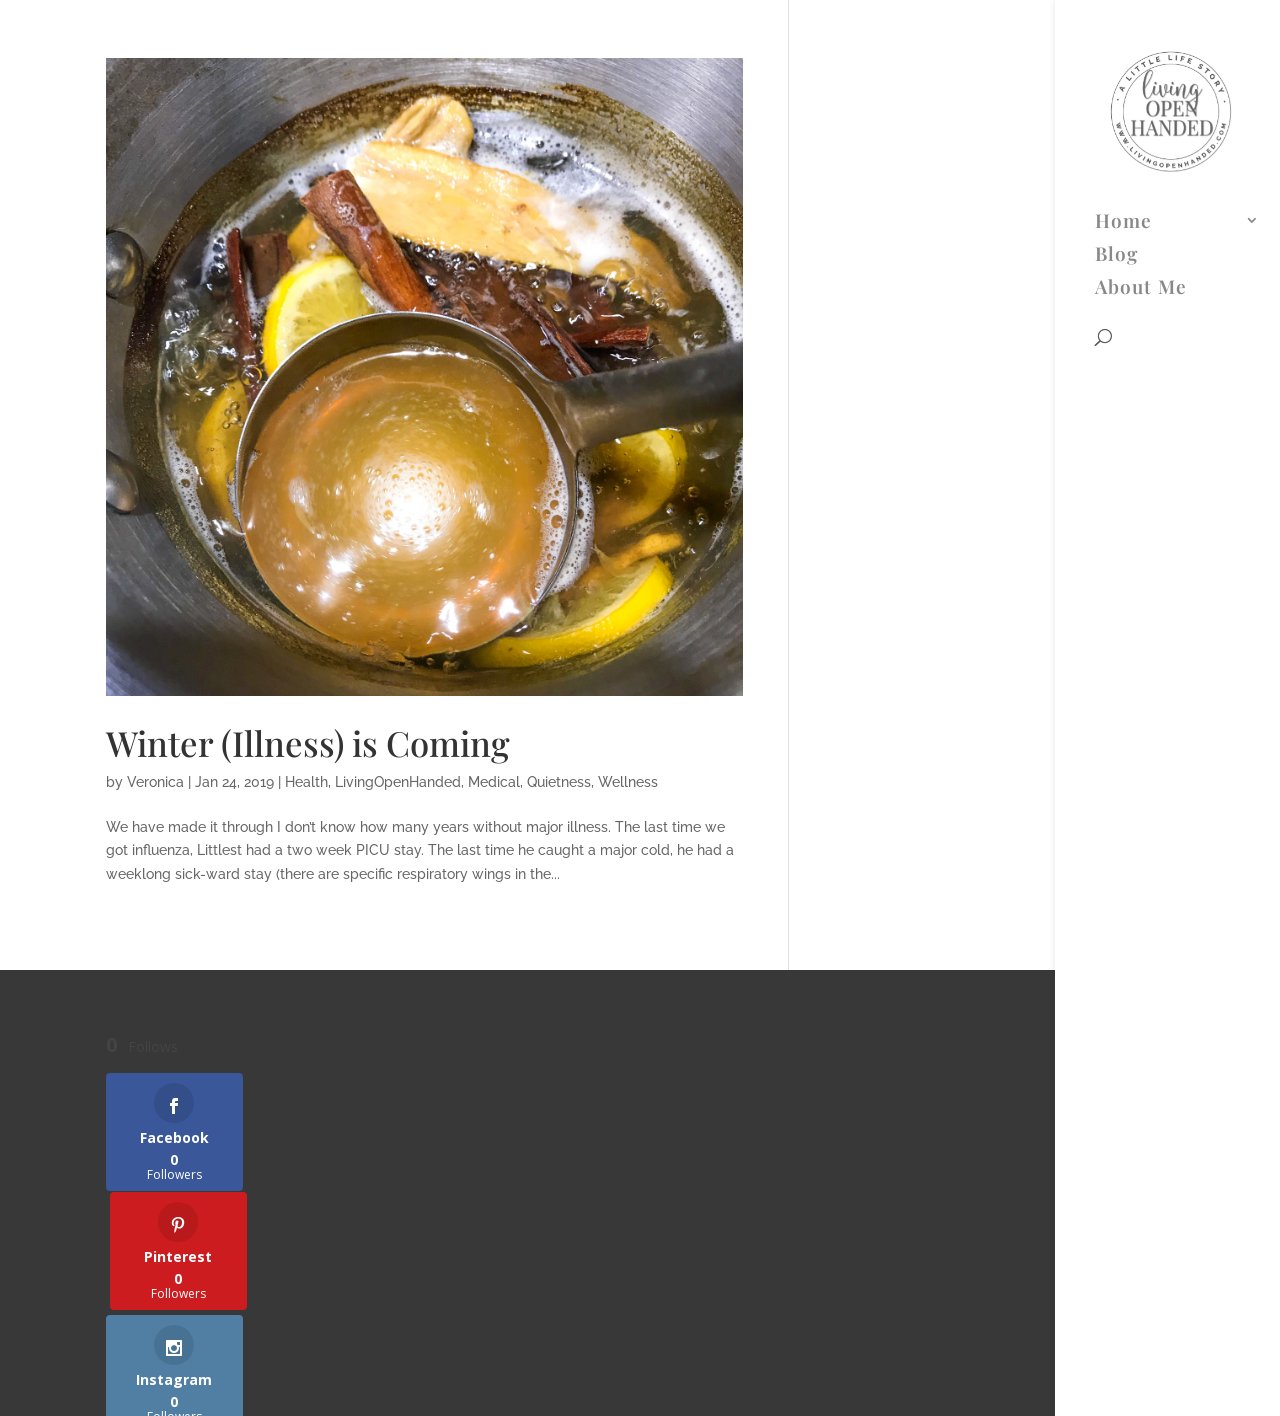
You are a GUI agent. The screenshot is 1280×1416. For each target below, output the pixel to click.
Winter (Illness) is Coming (308, 742)
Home (1123, 50)
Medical (494, 782)
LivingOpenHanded (398, 782)
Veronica (155, 782)
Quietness (559, 782)
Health (306, 782)
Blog (1116, 83)
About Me (1141, 116)
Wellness (628, 782)
